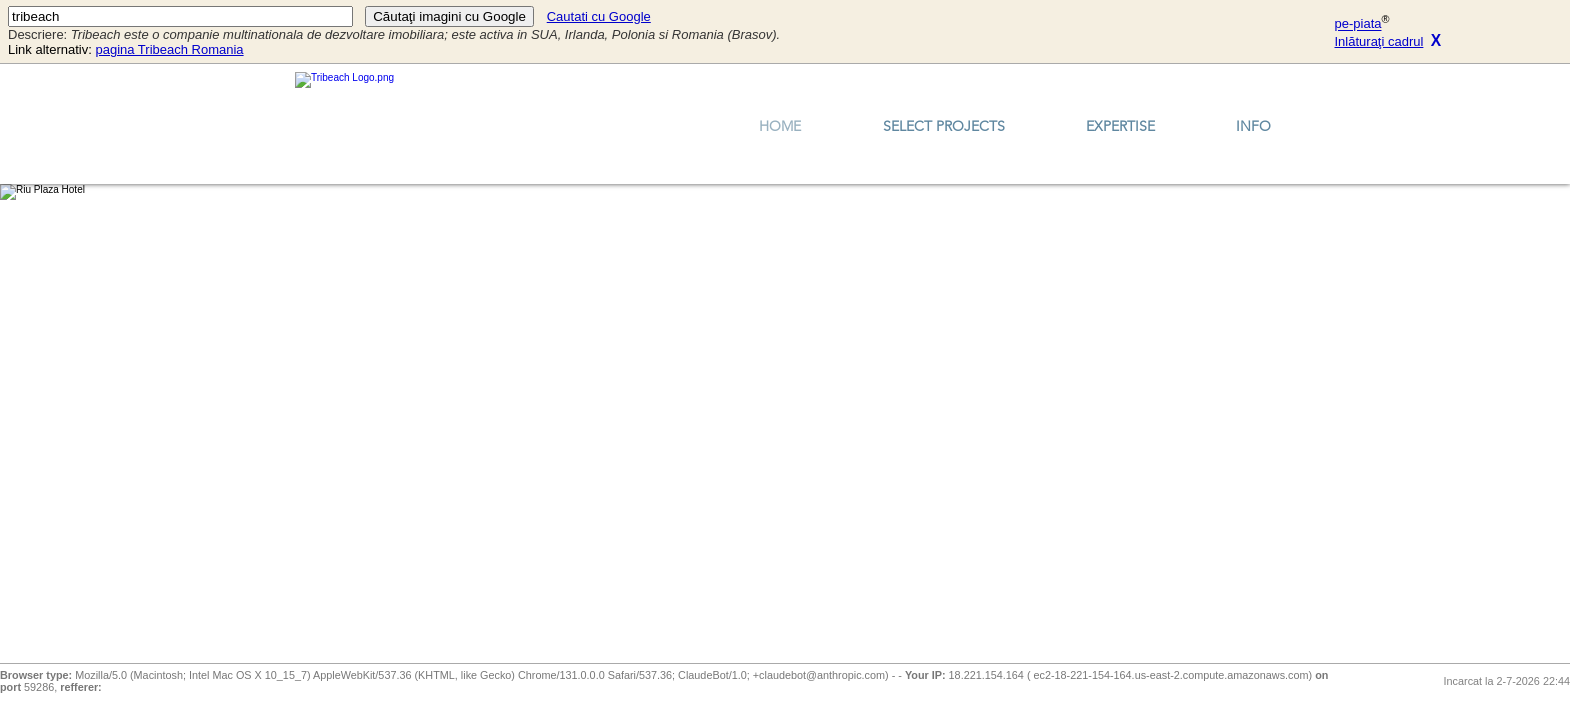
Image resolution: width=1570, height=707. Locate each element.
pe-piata (1358, 24)
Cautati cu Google (599, 16)
